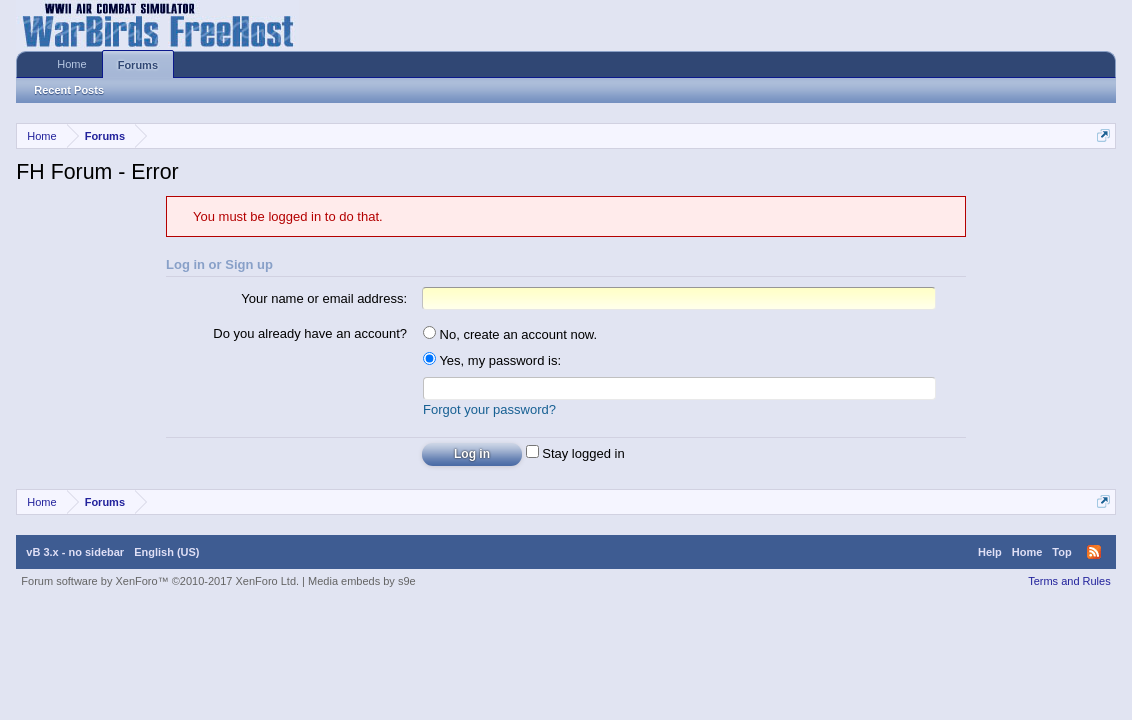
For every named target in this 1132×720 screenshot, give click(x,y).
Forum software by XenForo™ (160, 581)
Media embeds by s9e (362, 581)
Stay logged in (575, 453)
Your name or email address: (324, 298)
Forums (138, 65)
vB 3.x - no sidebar (75, 552)
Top (1061, 552)
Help (990, 552)
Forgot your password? (489, 409)
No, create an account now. (510, 334)
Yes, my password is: (492, 360)
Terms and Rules (1069, 581)
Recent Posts (69, 90)
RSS (1094, 552)
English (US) (166, 552)
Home (71, 64)
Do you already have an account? (310, 333)
